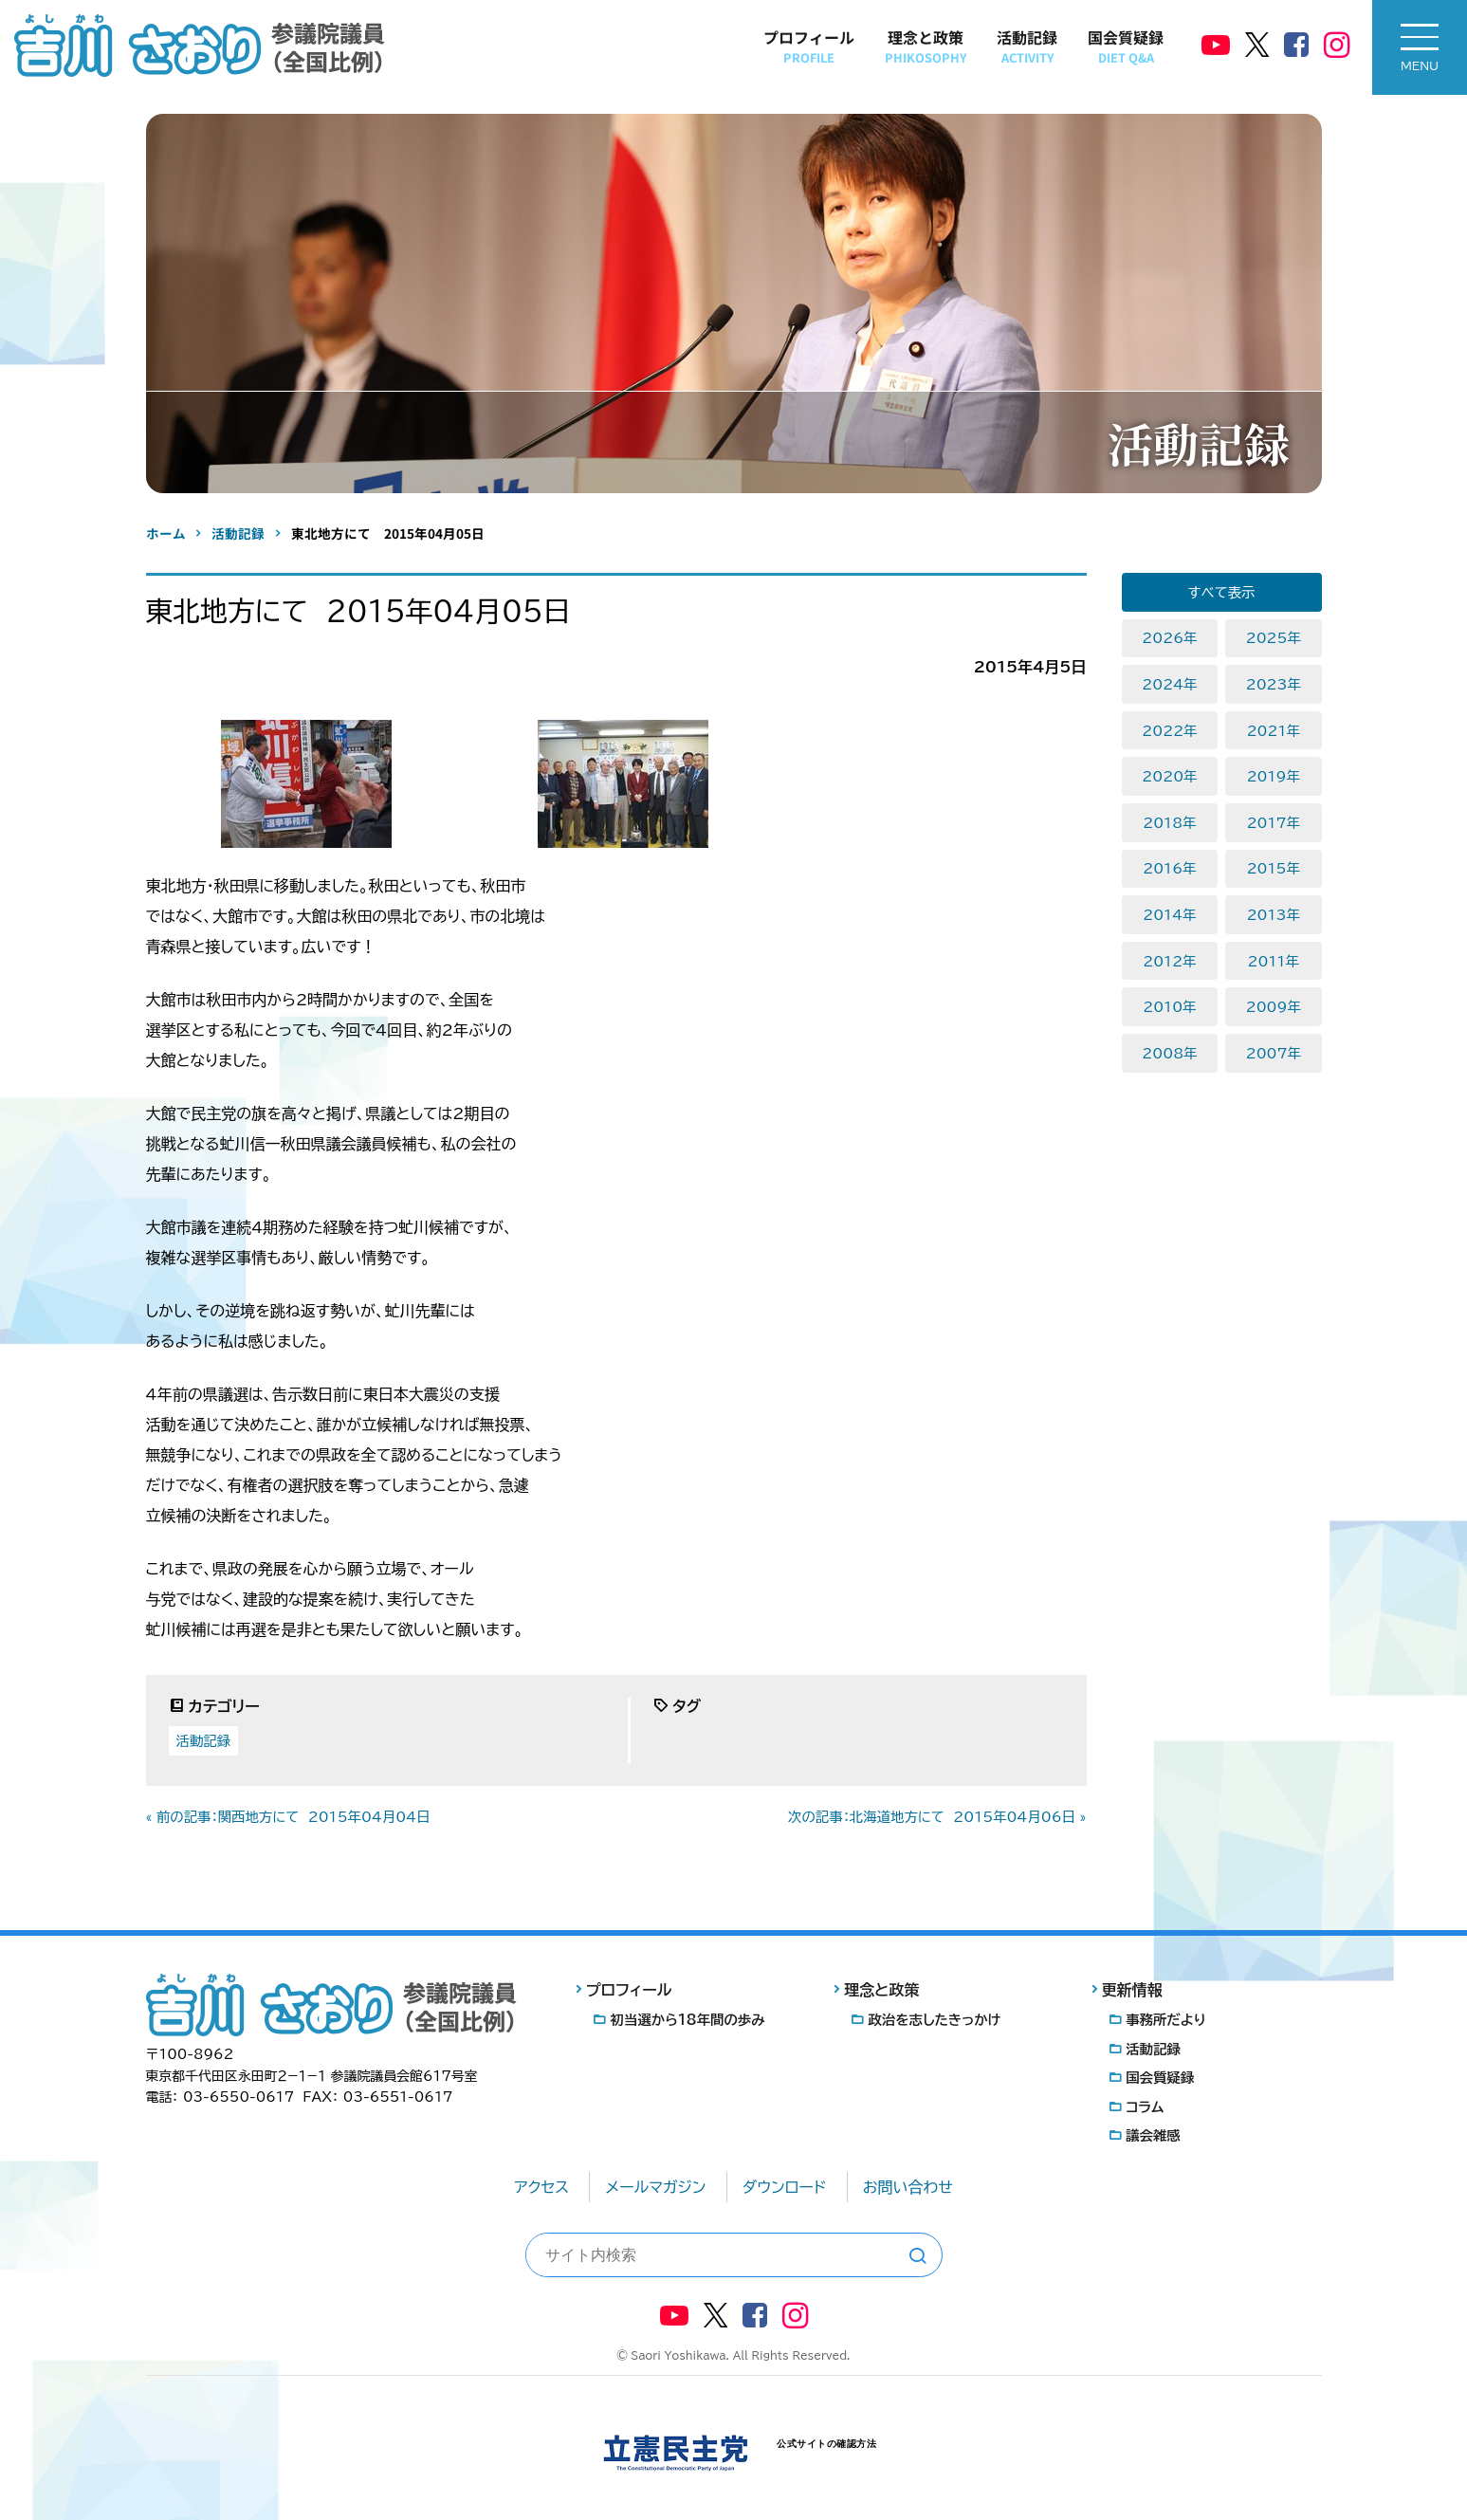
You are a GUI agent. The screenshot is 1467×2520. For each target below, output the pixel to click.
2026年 (1169, 638)
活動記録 (1027, 46)
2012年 (1169, 961)
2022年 (1169, 731)
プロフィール (808, 46)
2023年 (1273, 684)
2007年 (1273, 1053)
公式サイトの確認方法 (826, 2443)
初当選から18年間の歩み (688, 2020)
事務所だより (1166, 2020)
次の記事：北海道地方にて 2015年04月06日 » (937, 1817)
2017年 (1273, 823)
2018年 (1169, 823)
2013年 (1273, 915)
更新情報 (1132, 1989)
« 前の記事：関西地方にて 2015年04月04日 (288, 1817)
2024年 (1169, 684)
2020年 (1169, 776)
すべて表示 (1222, 592)
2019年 (1273, 776)
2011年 (1273, 961)
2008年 (1169, 1053)
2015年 (1273, 868)
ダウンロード (785, 2187)
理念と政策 (925, 46)
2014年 (1169, 915)
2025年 (1273, 638)
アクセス (541, 2187)
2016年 (1169, 868)
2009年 (1273, 1007)
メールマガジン (655, 2187)
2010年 (1169, 1007)
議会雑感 (1153, 2135)
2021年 (1273, 731)
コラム (1145, 2107)
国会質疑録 (1126, 46)
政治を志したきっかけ (934, 2020)
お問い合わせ (908, 2187)
